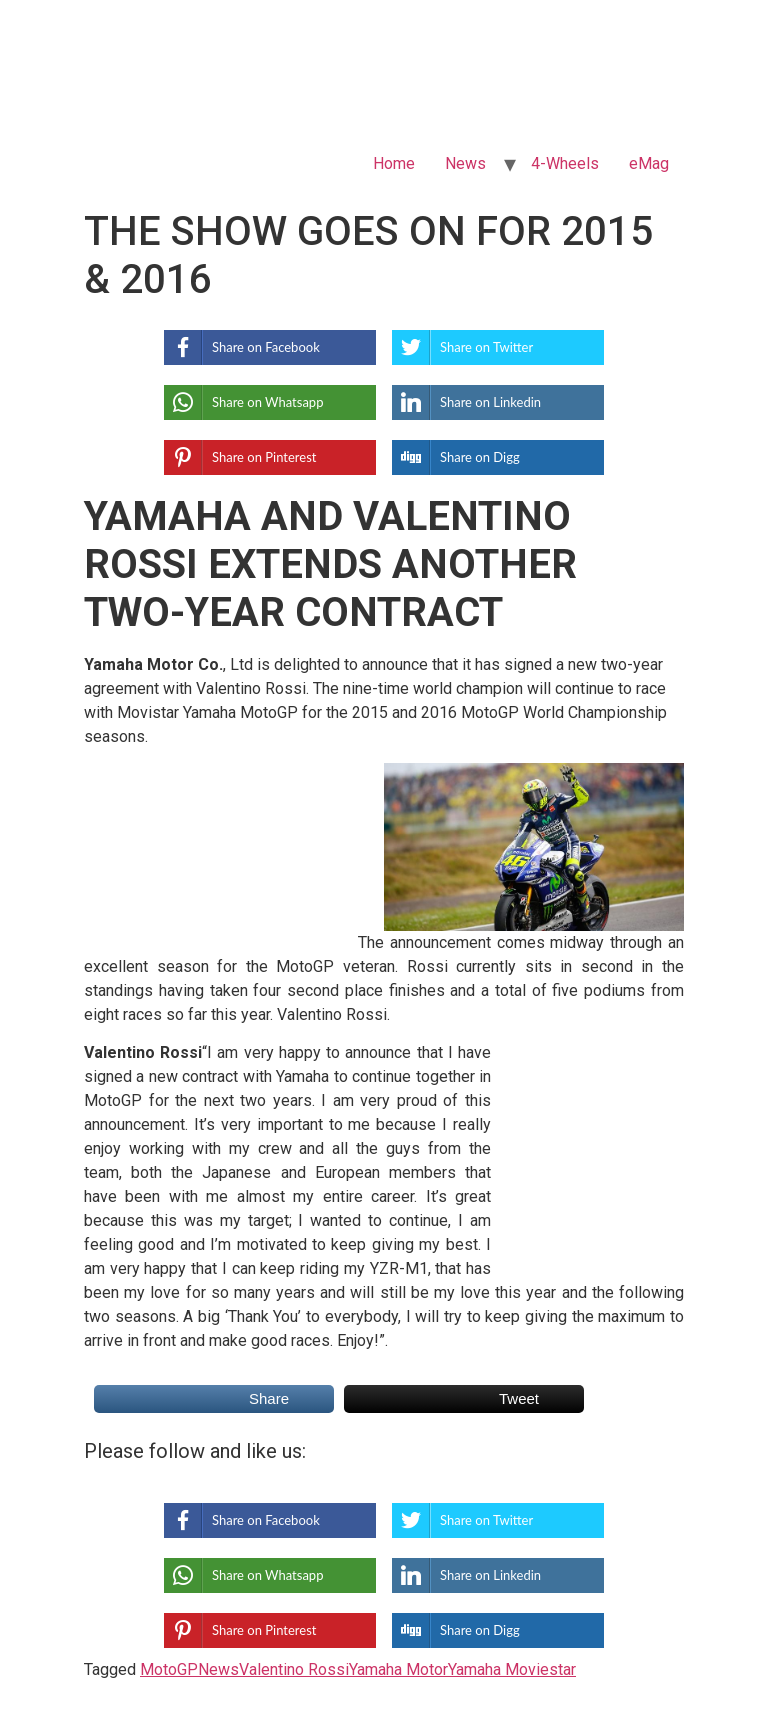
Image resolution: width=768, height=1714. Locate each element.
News (465, 163)
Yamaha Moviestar (512, 1669)
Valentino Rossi (294, 1669)
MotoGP (169, 1669)
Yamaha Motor (398, 1669)
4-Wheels (565, 163)
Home (394, 163)
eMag (649, 163)
